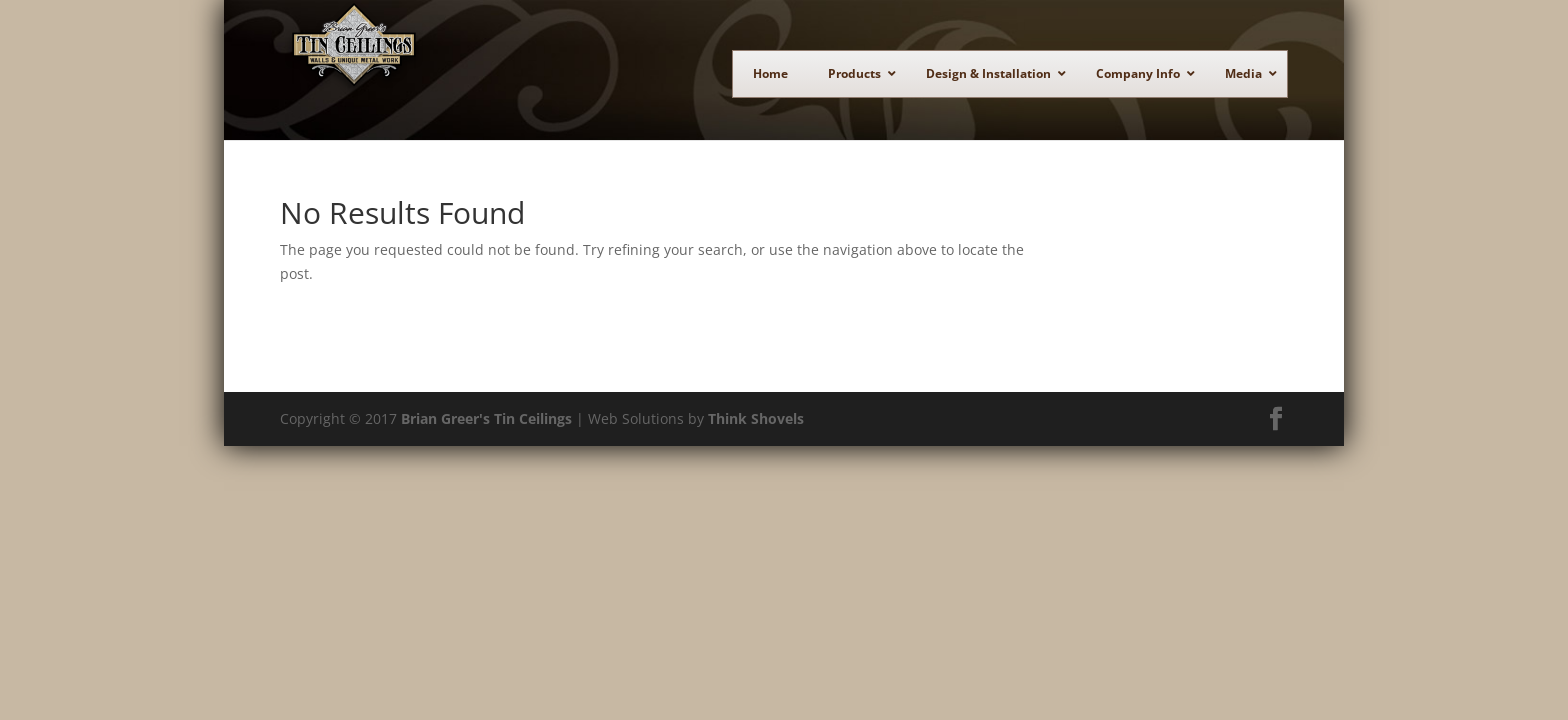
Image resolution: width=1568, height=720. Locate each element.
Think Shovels (756, 428)
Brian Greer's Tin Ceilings (486, 428)
